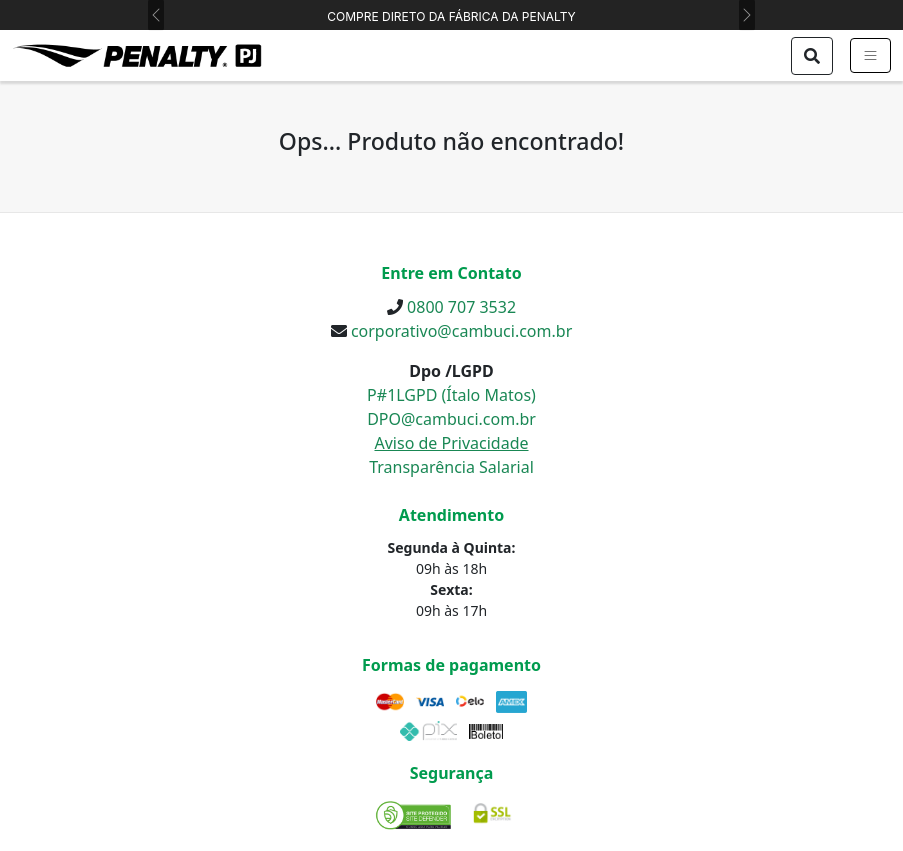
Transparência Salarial (451, 467)
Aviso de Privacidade (451, 443)
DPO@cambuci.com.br (451, 419)
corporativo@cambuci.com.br (461, 331)
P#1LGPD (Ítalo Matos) (451, 395)
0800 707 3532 (461, 307)
